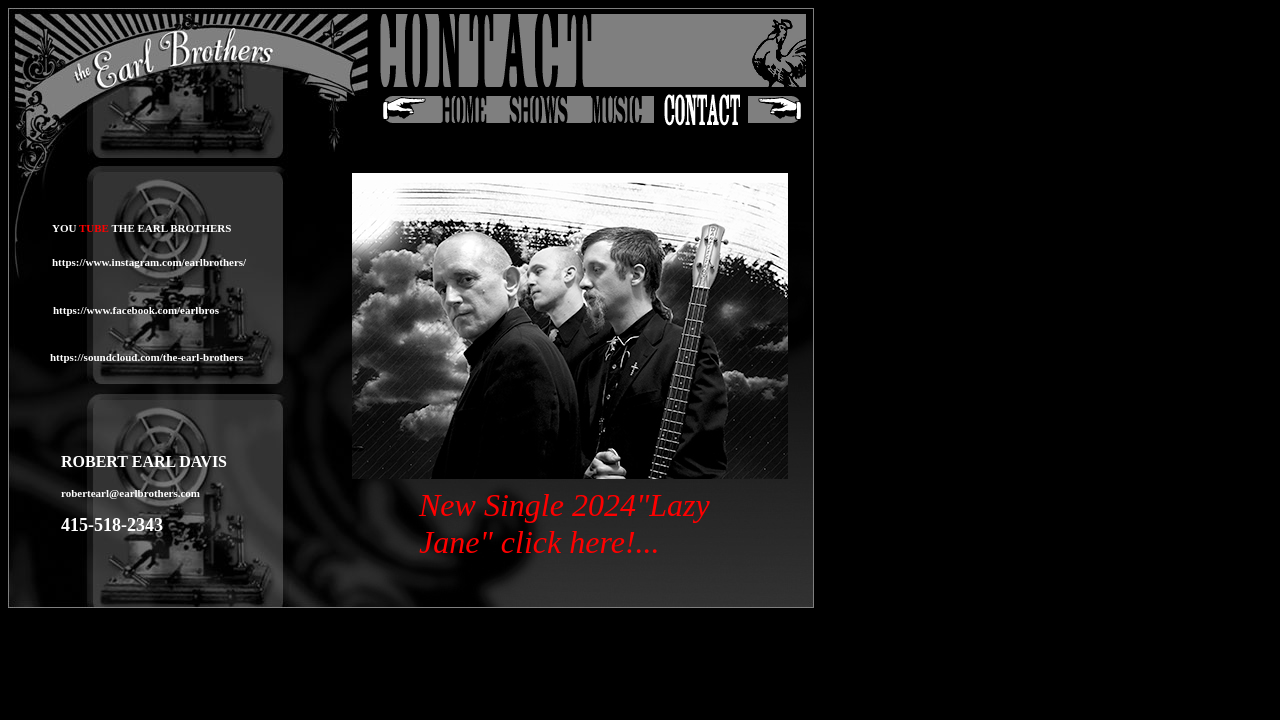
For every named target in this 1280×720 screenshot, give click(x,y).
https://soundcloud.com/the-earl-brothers (146, 357)
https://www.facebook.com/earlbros (136, 310)
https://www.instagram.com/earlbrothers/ (149, 262)
